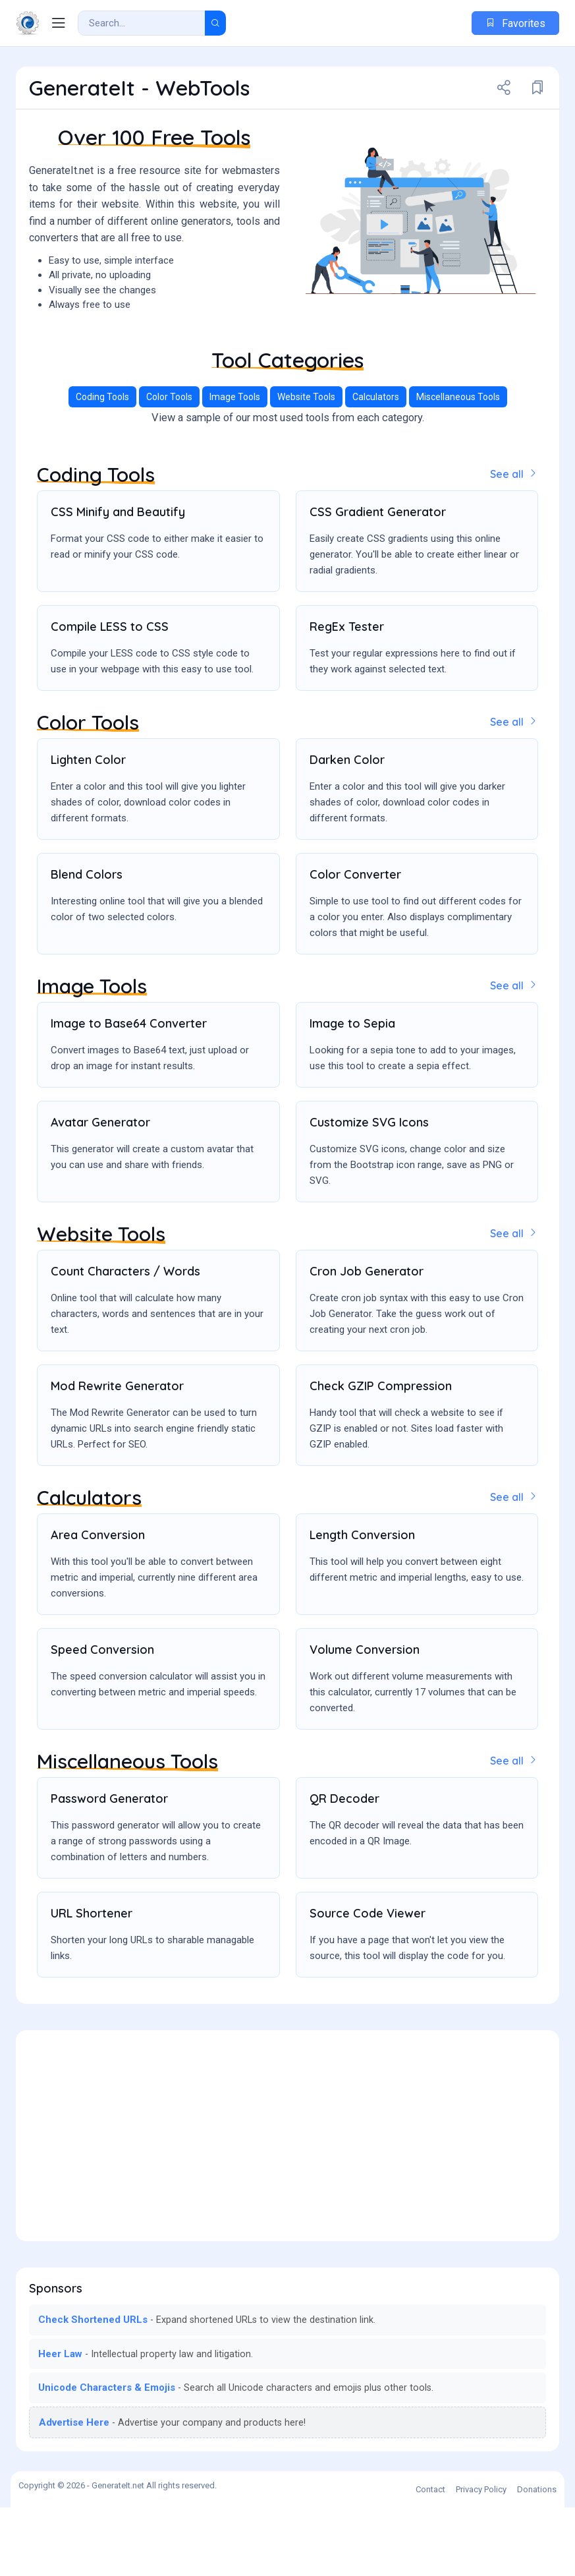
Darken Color (347, 830)
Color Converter (355, 945)
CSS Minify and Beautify (118, 583)
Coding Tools (102, 469)
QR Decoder (344, 1867)
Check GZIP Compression (381, 1455)
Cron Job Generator (367, 1341)
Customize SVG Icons (369, 1192)
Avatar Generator (100, 1192)
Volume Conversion (365, 1718)
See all (514, 546)
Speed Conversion (102, 1718)
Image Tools (234, 469)
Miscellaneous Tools (458, 469)
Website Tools (306, 469)
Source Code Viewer (367, 1981)
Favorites (515, 23)
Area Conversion (98, 1604)
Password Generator (109, 1867)
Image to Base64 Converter (129, 1093)
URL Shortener (91, 1981)
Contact (430, 2558)
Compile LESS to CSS (110, 698)
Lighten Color (88, 830)
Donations (537, 2558)
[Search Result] (141, 23)
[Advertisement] (287, 362)
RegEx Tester (347, 698)
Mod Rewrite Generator (117, 1455)
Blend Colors (87, 945)
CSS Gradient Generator (378, 583)
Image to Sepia (352, 1093)
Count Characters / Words (125, 1341)
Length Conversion (362, 1604)
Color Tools (169, 469)
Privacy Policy (481, 2558)
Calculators (375, 469)
